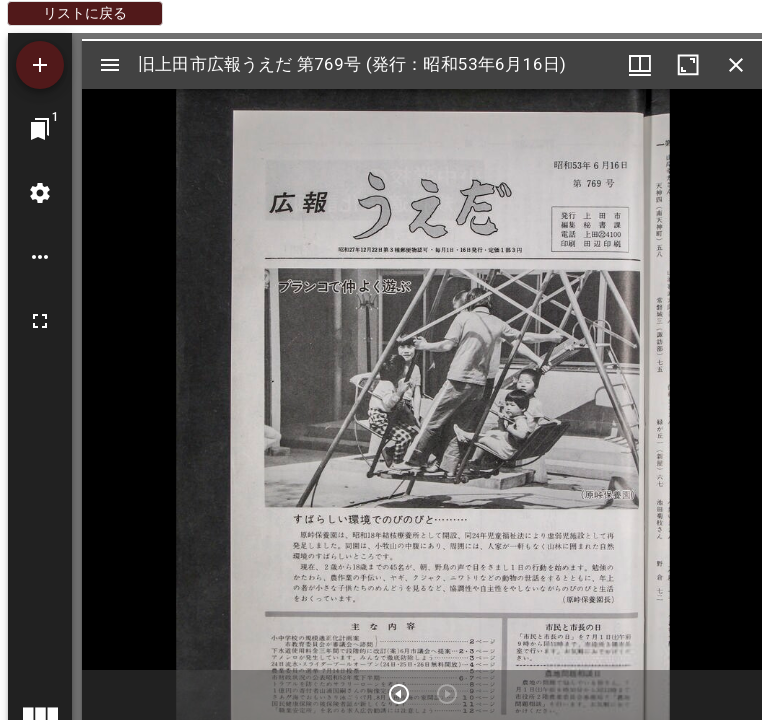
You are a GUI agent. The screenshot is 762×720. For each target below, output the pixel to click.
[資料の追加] (40, 65)
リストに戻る (85, 13)
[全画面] (40, 321)
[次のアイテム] (399, 694)
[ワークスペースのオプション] (40, 257)
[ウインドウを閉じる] (736, 65)
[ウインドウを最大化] (688, 65)
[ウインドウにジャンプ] (40, 129)
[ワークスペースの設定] (40, 193)
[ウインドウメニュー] (640, 65)
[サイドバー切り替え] (110, 65)
